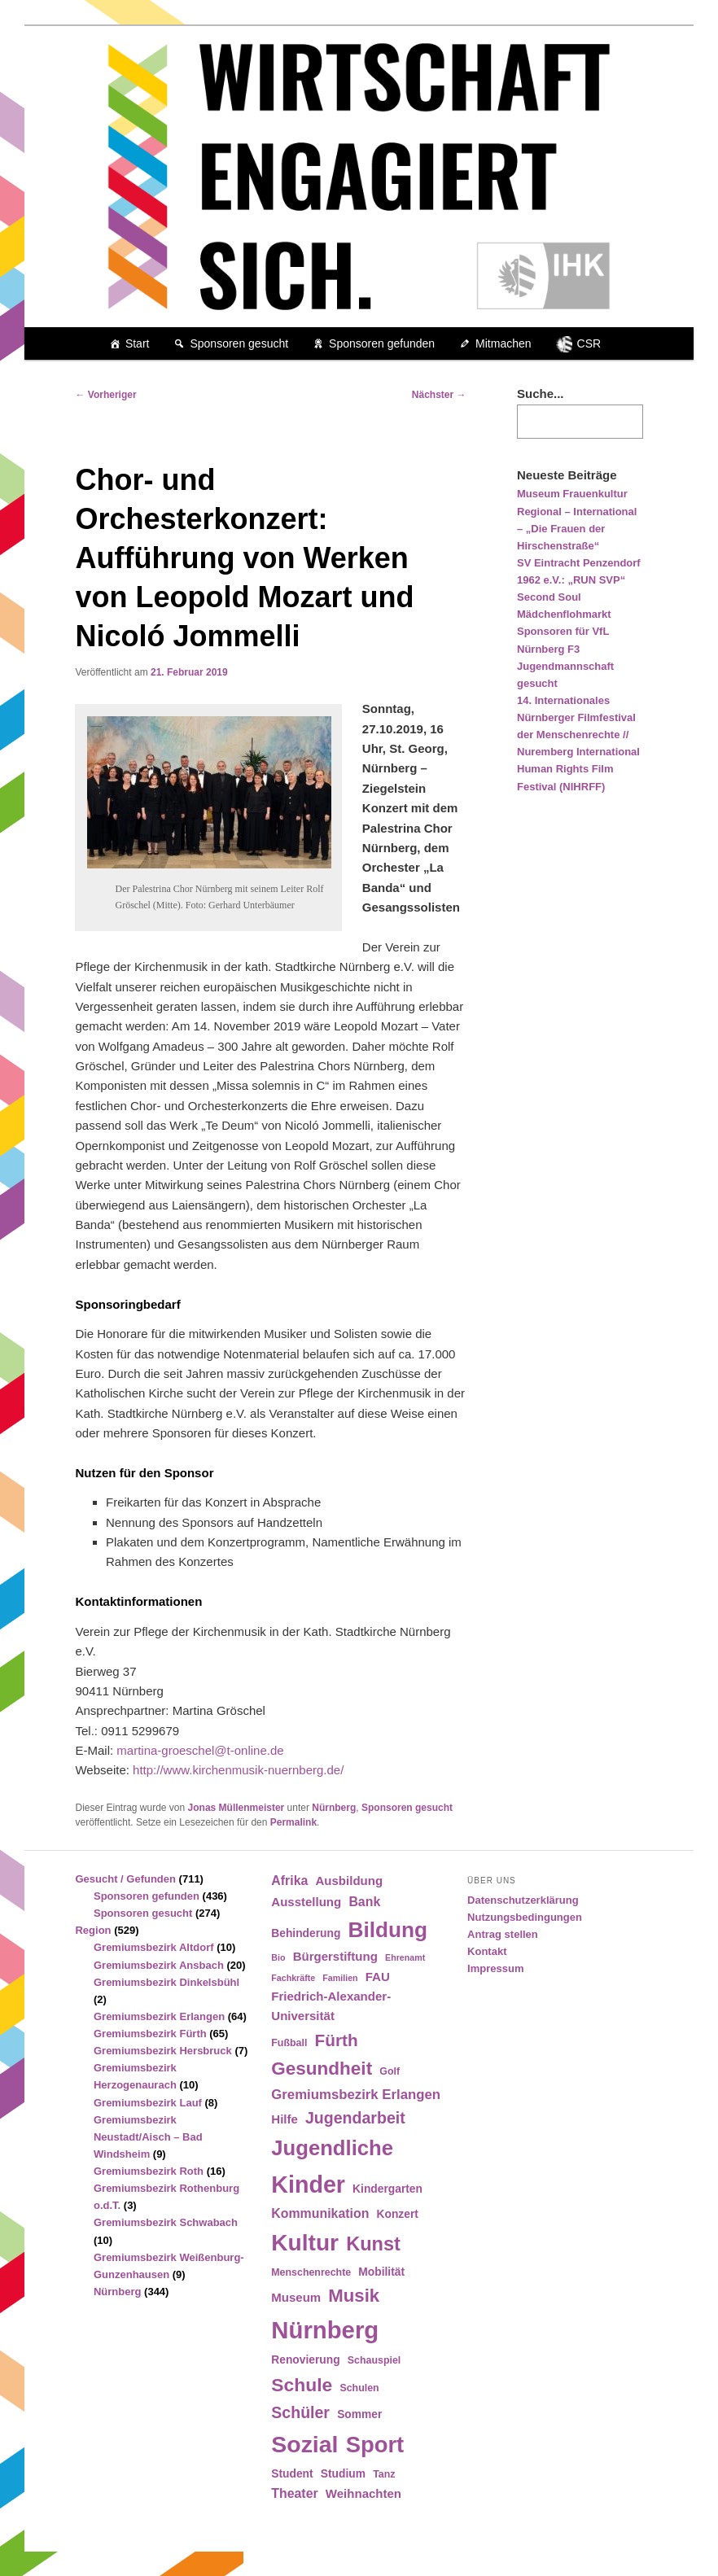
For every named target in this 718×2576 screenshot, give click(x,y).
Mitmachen (503, 343)
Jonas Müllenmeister (236, 1807)
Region (93, 1930)
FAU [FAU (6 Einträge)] (378, 1976)
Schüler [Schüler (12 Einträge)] (300, 2412)
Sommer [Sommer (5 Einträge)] (359, 2414)
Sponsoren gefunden (382, 343)
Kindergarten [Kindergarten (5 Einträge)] (387, 2189)
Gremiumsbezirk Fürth (150, 2033)
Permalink (293, 1822)
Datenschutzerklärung (523, 1900)
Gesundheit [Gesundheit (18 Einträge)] (321, 2068)
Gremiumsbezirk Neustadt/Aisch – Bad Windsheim (148, 2137)
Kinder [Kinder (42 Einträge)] (308, 2184)
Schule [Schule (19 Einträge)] (301, 2384)
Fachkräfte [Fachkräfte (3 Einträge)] (293, 1978)
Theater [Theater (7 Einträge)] (294, 2493)
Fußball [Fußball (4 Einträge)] (289, 2043)
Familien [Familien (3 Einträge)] (339, 1978)
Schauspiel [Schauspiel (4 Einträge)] (374, 2360)
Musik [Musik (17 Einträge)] (353, 2295)
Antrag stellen (502, 1934)
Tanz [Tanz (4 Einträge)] (384, 2474)
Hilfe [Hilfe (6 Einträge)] (284, 2119)
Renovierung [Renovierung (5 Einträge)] (305, 2360)
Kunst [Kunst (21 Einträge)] (373, 2244)
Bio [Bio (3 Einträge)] (278, 1957)
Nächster (439, 394)
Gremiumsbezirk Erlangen (159, 2016)
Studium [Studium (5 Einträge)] (343, 2474)
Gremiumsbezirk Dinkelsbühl (166, 1982)
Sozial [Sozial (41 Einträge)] (304, 2444)
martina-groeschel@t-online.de (199, 1750)
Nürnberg (334, 1807)
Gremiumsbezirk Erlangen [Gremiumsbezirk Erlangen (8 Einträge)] (355, 2094)
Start (137, 343)
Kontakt (486, 1951)
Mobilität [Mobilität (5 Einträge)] (381, 2272)
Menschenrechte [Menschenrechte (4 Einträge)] (311, 2272)
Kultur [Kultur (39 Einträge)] (305, 2242)
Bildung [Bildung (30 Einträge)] (387, 1930)
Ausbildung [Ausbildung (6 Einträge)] (349, 1880)
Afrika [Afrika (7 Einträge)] (289, 1880)
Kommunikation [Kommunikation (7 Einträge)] (320, 2213)
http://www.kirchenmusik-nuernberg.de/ (238, 1770)
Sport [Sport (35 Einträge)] (375, 2444)
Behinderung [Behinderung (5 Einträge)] (305, 1933)
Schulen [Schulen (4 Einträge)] (359, 2388)
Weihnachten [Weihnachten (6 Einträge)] (363, 2493)
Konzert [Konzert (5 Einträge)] (397, 2214)
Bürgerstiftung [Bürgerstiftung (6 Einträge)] (335, 1956)
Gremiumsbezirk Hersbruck (163, 2051)
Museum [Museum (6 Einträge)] (296, 2297)
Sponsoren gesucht (239, 343)
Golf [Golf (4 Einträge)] (389, 2071)
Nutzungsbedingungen (524, 1917)
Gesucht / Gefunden (125, 1879)
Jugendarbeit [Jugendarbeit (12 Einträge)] (355, 2118)
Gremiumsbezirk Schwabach (166, 2222)
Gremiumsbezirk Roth (149, 2171)
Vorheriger (105, 394)
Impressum (495, 1968)
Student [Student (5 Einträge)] (292, 2474)
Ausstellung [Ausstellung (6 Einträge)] (306, 1902)
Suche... (540, 393)
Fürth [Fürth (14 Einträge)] (336, 2040)
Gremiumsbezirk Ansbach (159, 1965)
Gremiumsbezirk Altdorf (154, 1947)
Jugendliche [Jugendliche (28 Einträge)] (332, 2147)
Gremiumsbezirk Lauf (148, 2103)
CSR (589, 343)
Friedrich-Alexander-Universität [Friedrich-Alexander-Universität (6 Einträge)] (331, 2006)
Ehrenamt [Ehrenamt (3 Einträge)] (405, 1957)
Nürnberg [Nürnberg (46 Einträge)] (325, 2329)
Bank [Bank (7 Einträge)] (364, 1902)
